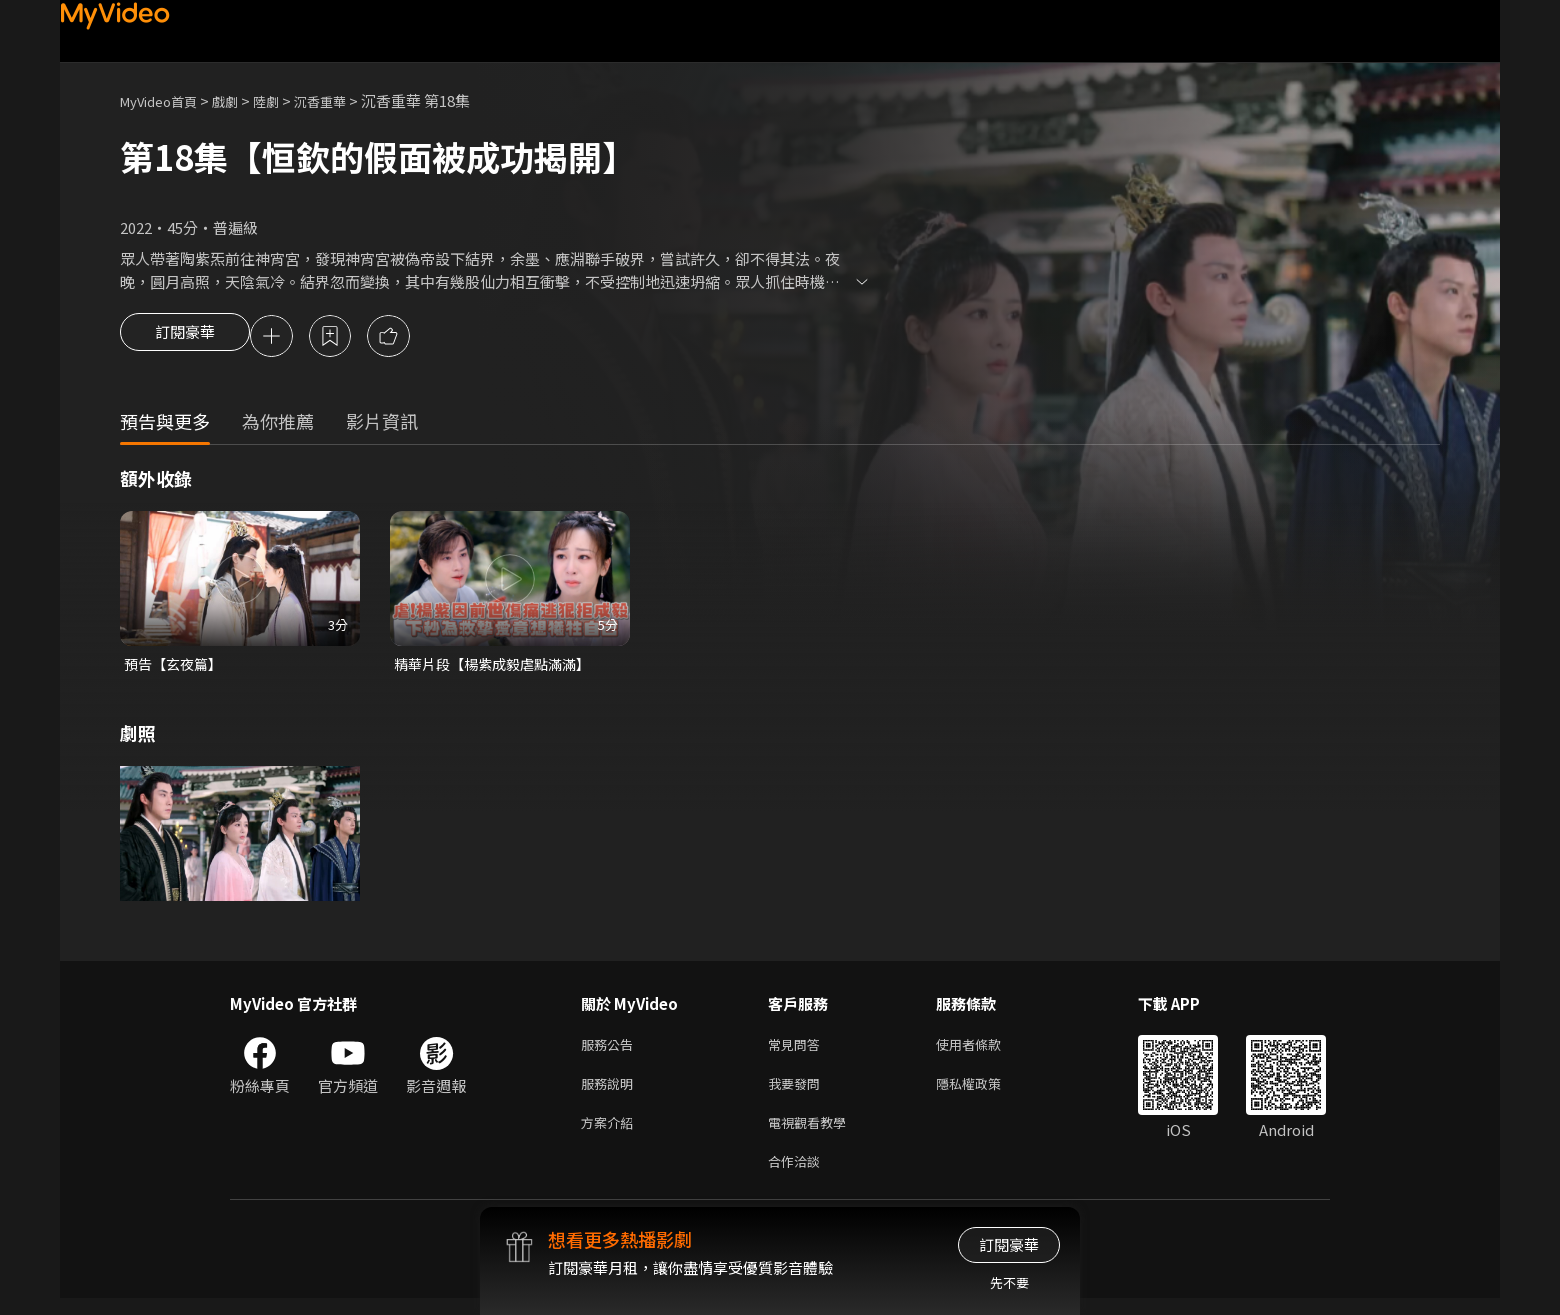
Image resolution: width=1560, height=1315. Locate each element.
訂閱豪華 (185, 338)
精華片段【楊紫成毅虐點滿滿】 (499, 667)
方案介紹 (611, 1134)
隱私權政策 (985, 1092)
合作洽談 (798, 1176)
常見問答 (798, 1050)
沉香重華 (346, 100)
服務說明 (611, 1092)
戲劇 (241, 100)
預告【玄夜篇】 (176, 667)
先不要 (1009, 1282)
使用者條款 (985, 1050)
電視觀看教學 (813, 1134)
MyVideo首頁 (165, 100)
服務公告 (611, 1050)
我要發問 (798, 1092)
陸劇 (286, 100)
